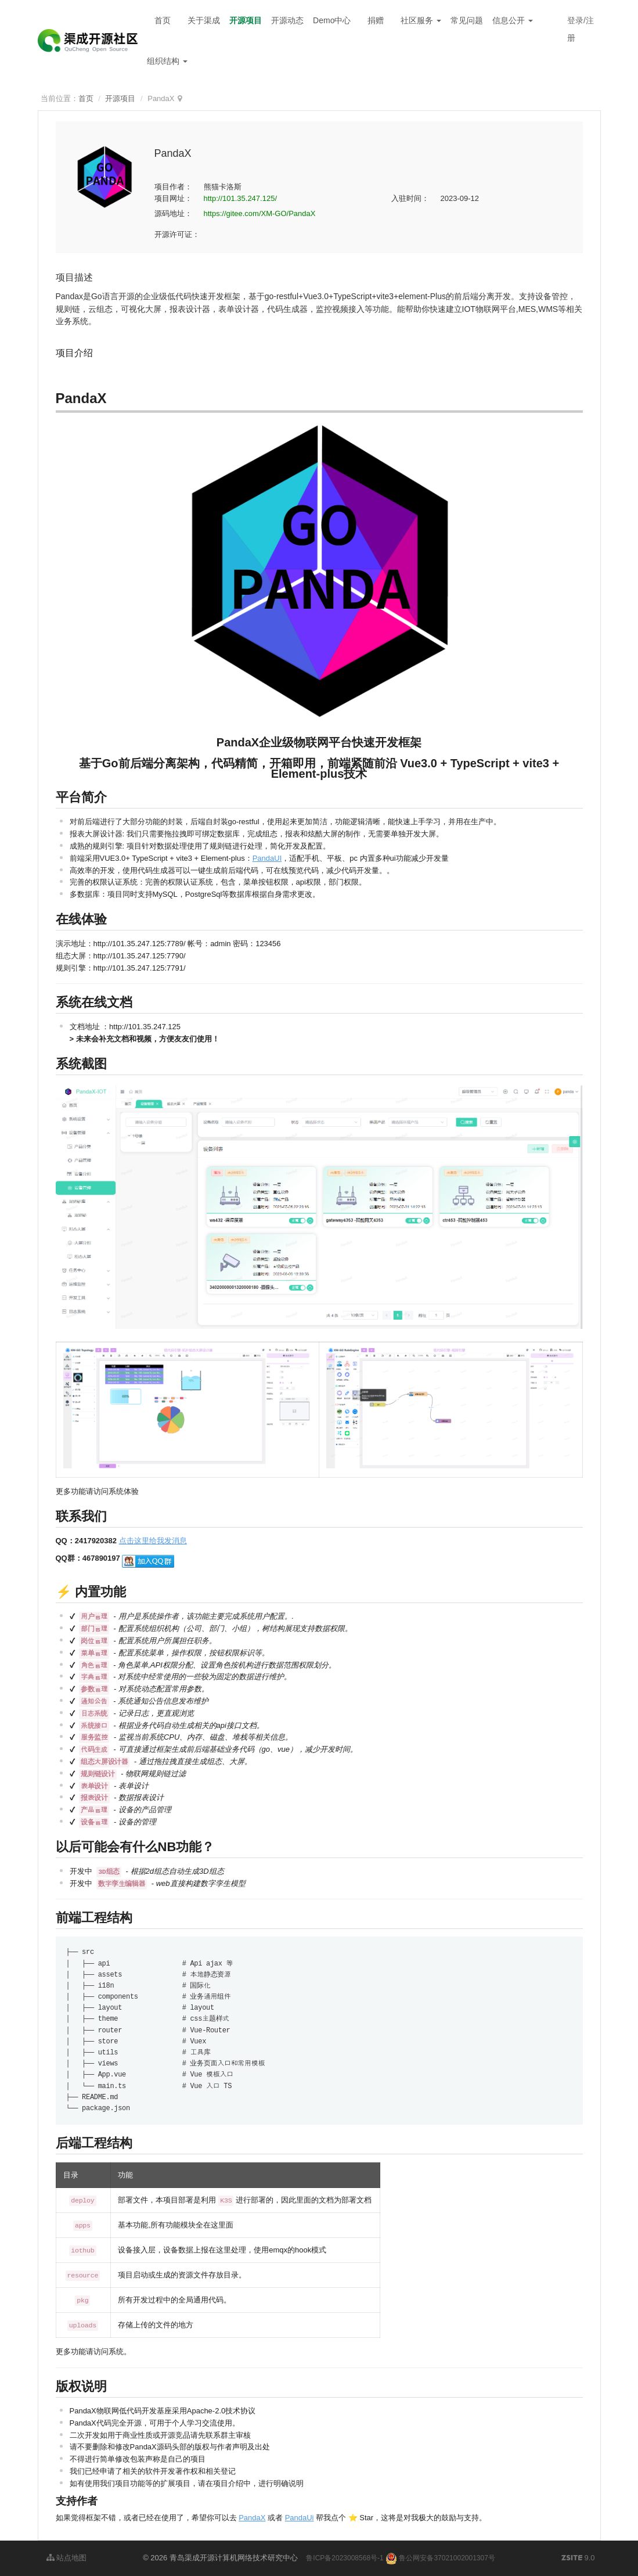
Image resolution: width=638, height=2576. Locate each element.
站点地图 (66, 2557)
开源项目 (245, 20)
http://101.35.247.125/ (240, 198)
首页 (162, 20)
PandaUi (299, 2517)
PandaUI (267, 858)
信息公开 (512, 20)
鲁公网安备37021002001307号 (440, 2558)
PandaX (252, 2517)
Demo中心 (332, 20)
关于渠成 (204, 20)
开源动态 (287, 20)
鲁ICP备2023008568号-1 (344, 2558)
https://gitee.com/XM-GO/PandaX (260, 213)
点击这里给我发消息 (153, 1540)
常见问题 (466, 20)
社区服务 (421, 20)
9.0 (578, 2558)
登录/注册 (580, 29)
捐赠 (375, 20)
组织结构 (167, 61)
